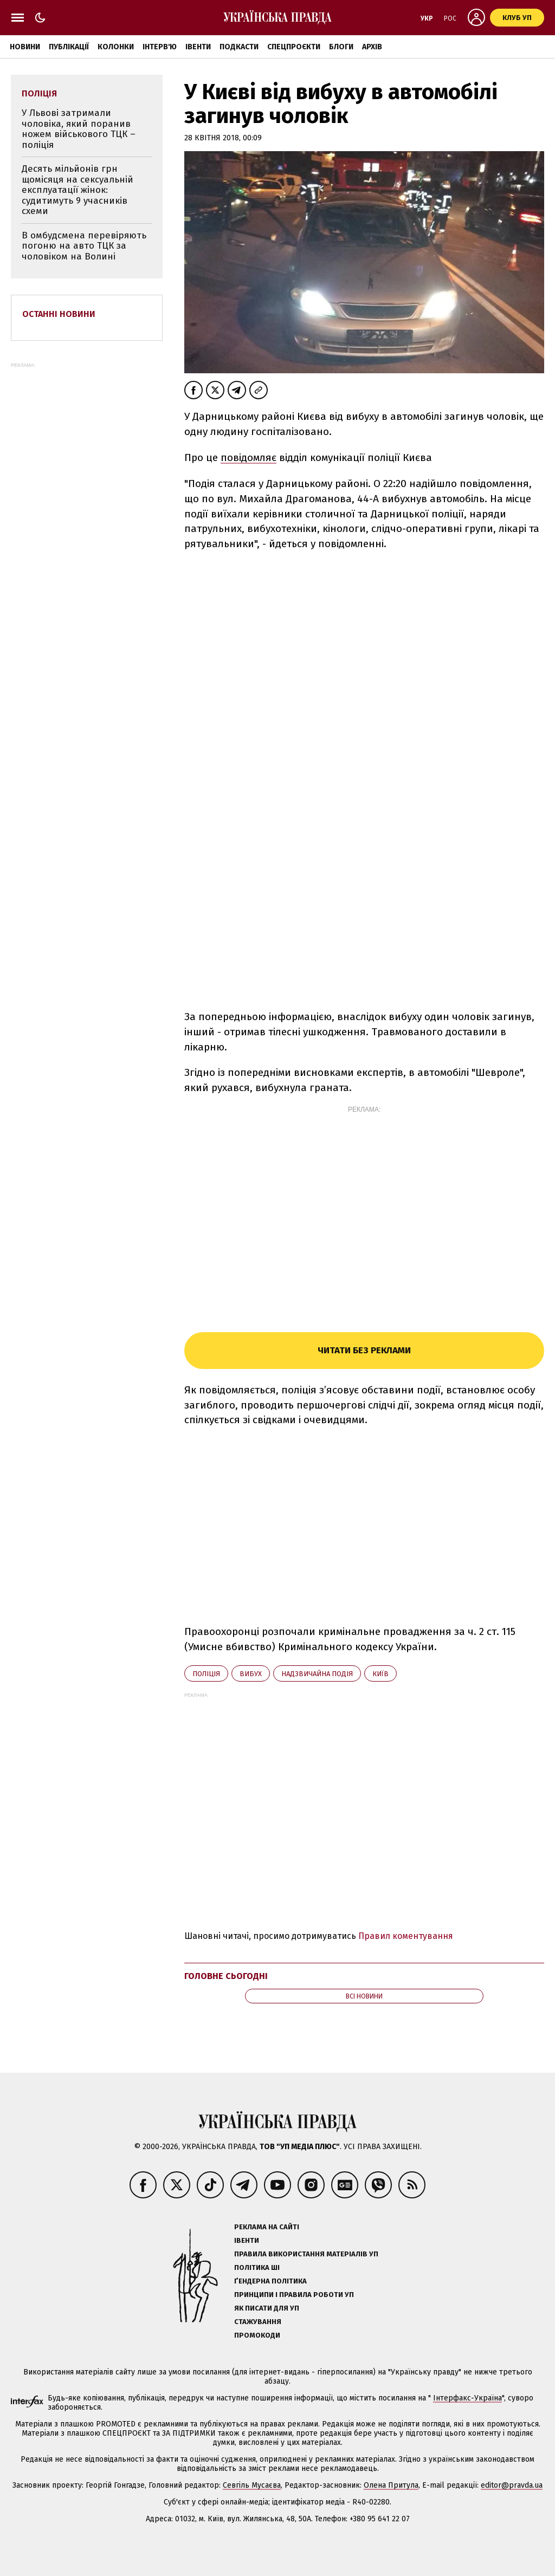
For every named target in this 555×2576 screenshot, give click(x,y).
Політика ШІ (257, 2267)
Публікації (69, 46)
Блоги (341, 46)
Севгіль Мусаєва (252, 2485)
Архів (372, 46)
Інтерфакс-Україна (467, 2398)
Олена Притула (391, 2485)
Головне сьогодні (226, 1976)
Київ (380, 1674)
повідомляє (248, 457)
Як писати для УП (266, 2308)
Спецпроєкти (293, 46)
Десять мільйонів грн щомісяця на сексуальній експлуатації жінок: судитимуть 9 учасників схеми (77, 190)
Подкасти (239, 46)
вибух (251, 1674)
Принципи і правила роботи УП (294, 2295)
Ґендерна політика (270, 2281)
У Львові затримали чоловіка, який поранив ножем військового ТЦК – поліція (78, 129)
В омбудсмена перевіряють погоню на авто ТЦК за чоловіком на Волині (84, 246)
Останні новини (58, 314)
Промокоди (257, 2335)
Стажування (257, 2322)
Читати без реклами (364, 1350)
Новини (25, 46)
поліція (206, 1674)
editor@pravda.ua (512, 2485)
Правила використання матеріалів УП (306, 2254)
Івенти (198, 46)
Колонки (116, 46)
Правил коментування (405, 1936)
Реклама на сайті (266, 2227)
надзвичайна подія (317, 1674)
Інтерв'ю (160, 46)
